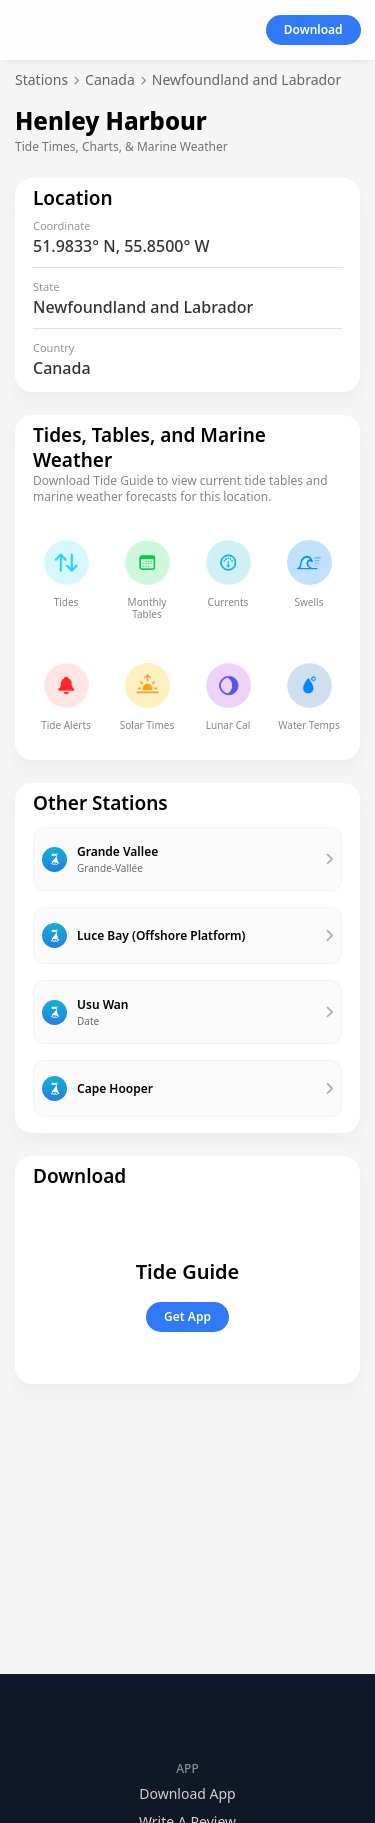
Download (313, 29)
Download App (187, 1793)
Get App (187, 1316)
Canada (110, 79)
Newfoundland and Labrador (247, 79)
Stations (41, 79)
